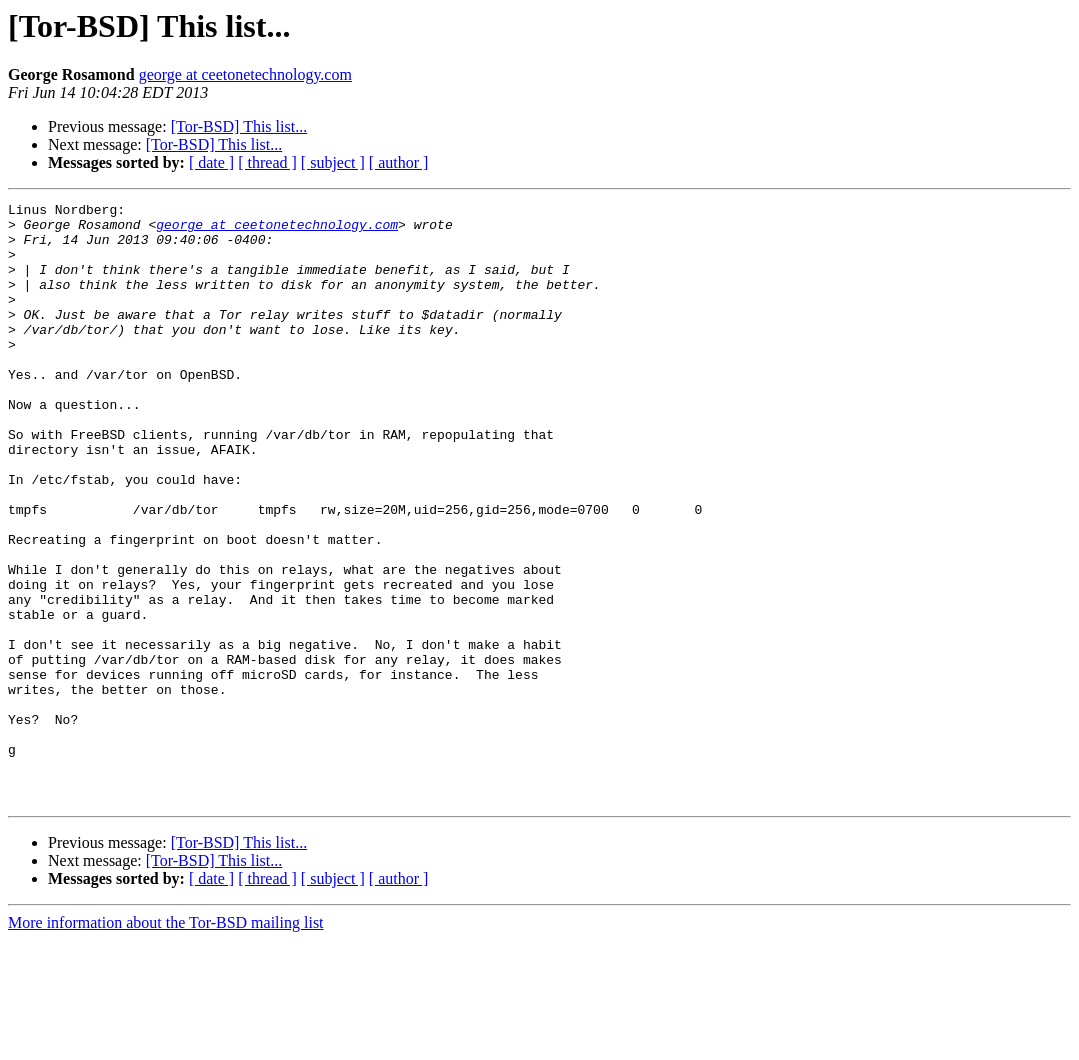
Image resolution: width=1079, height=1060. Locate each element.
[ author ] (399, 162)
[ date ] (211, 162)
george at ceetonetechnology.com (245, 74)
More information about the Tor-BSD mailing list (166, 1042)
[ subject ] (333, 162)
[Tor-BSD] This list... (239, 126)
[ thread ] (267, 162)
